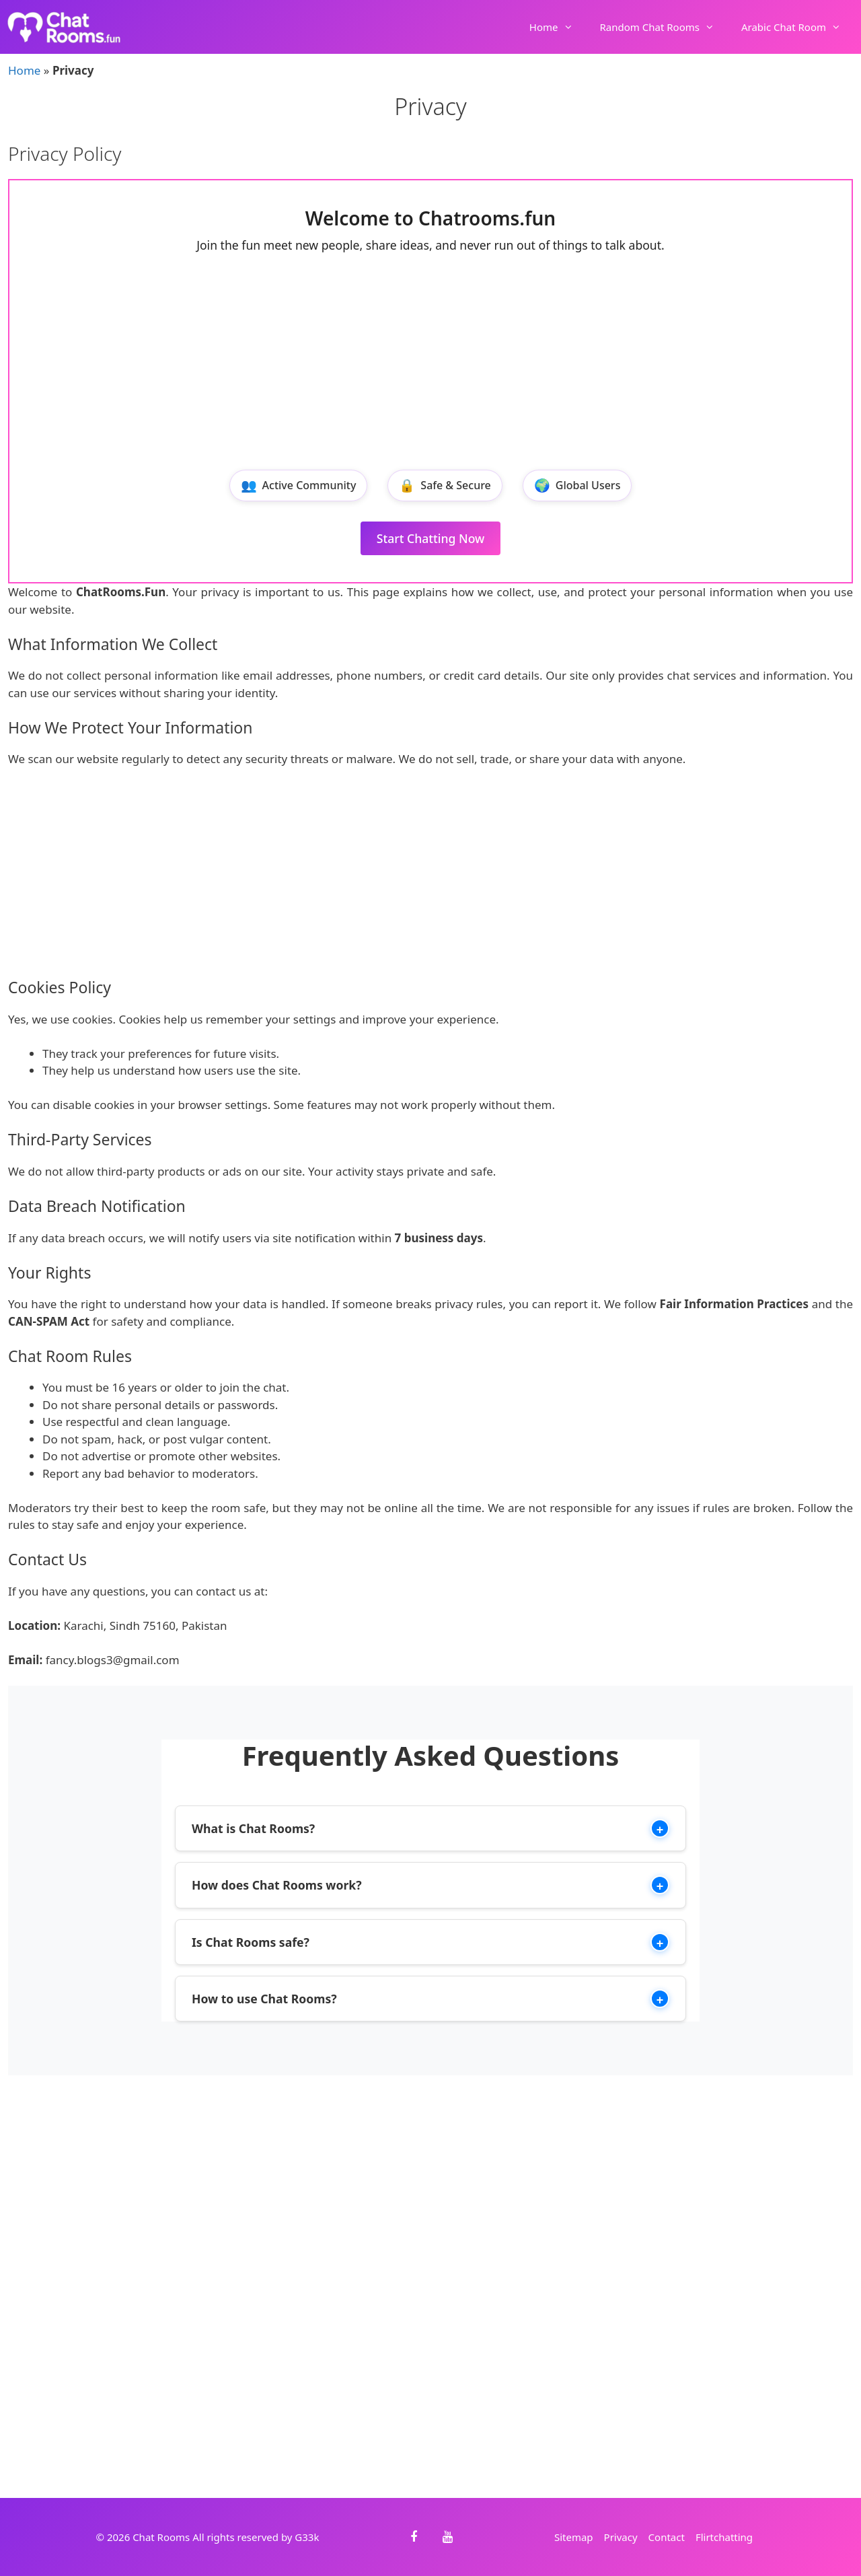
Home (558, 27)
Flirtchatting (724, 2537)
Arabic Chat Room (797, 27)
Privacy (621, 2537)
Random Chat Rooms (664, 27)
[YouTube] (447, 2537)
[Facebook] (414, 2537)
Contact (666, 2537)
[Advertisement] (430, 362)
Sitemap (573, 2537)
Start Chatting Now (431, 538)
